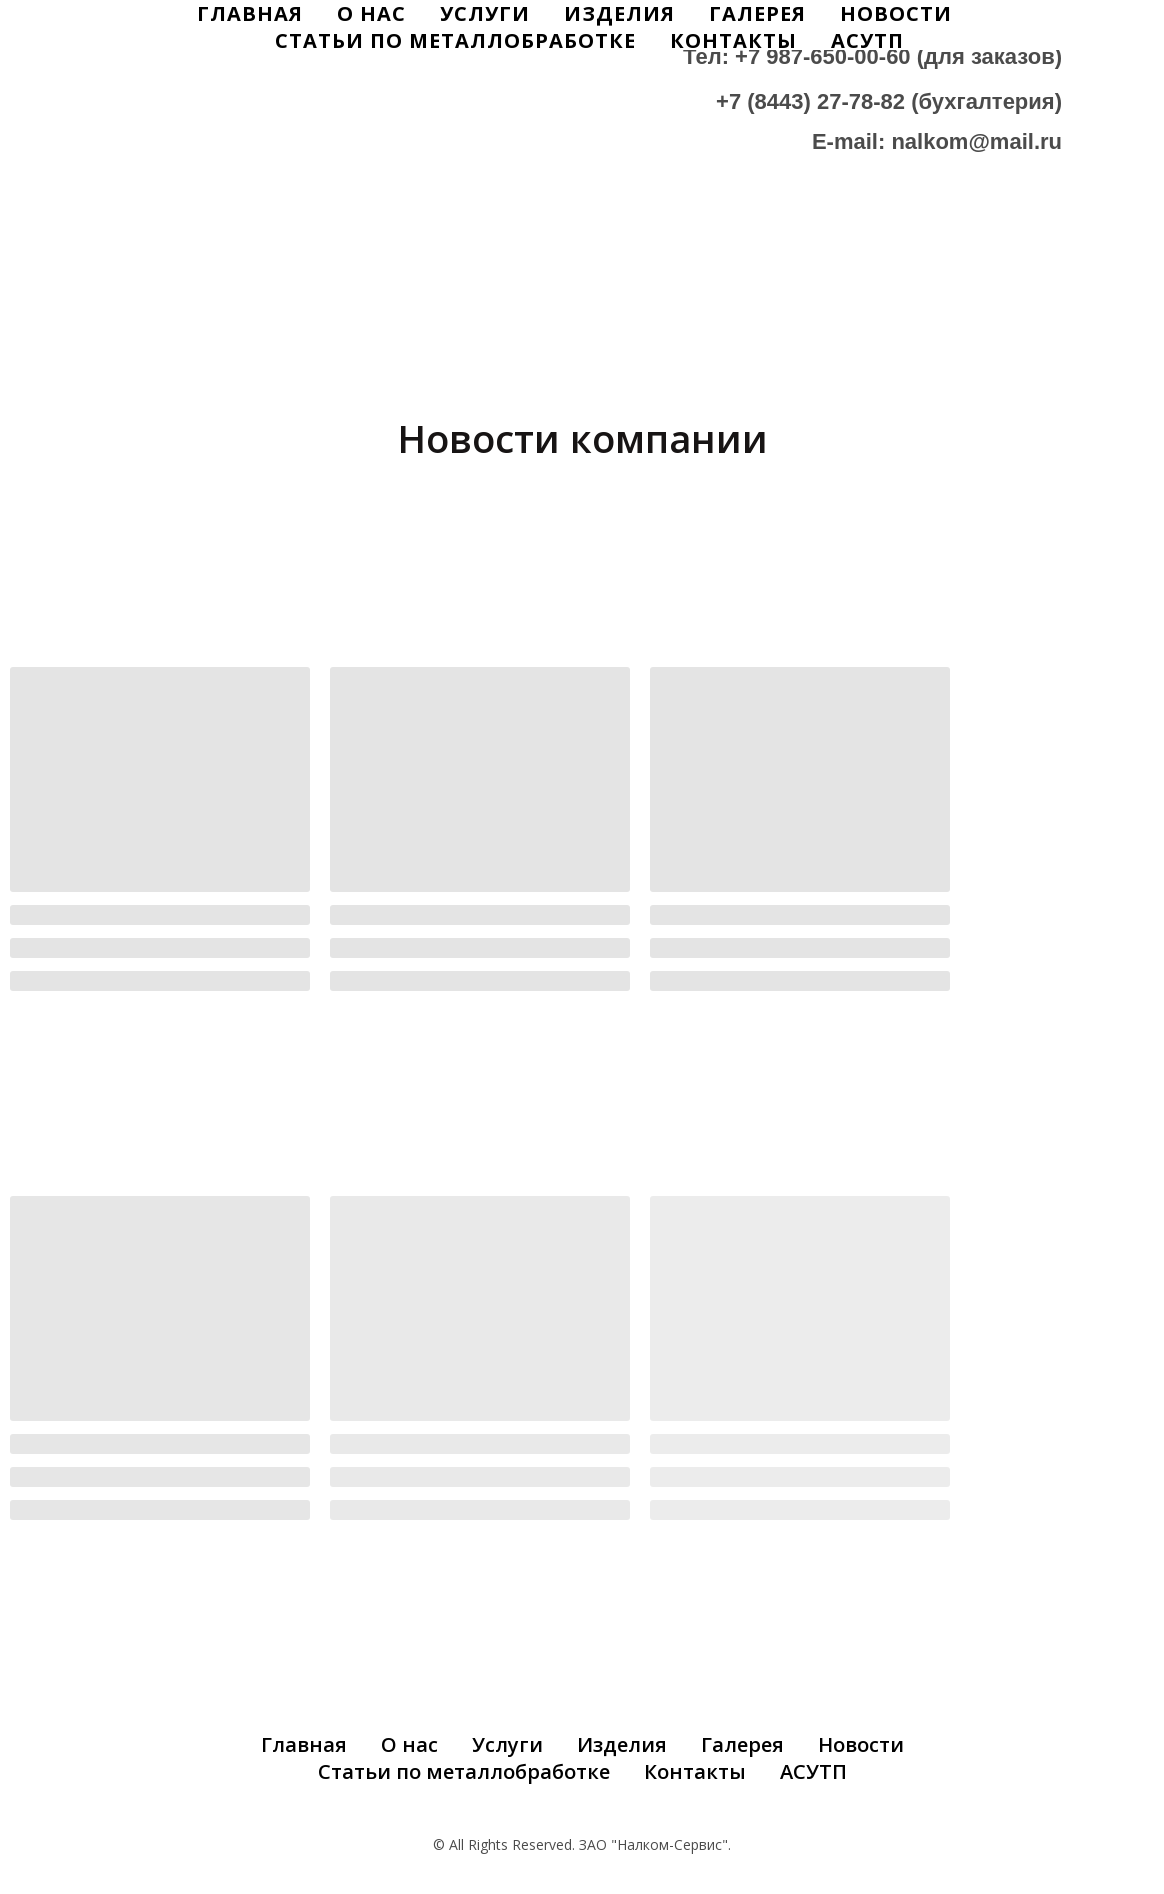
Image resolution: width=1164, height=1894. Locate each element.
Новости (896, 13)
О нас (409, 1744)
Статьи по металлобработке (455, 40)
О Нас (371, 13)
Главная (250, 13)
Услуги (485, 13)
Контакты (733, 40)
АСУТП (867, 40)
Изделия (619, 13)
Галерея (757, 13)
